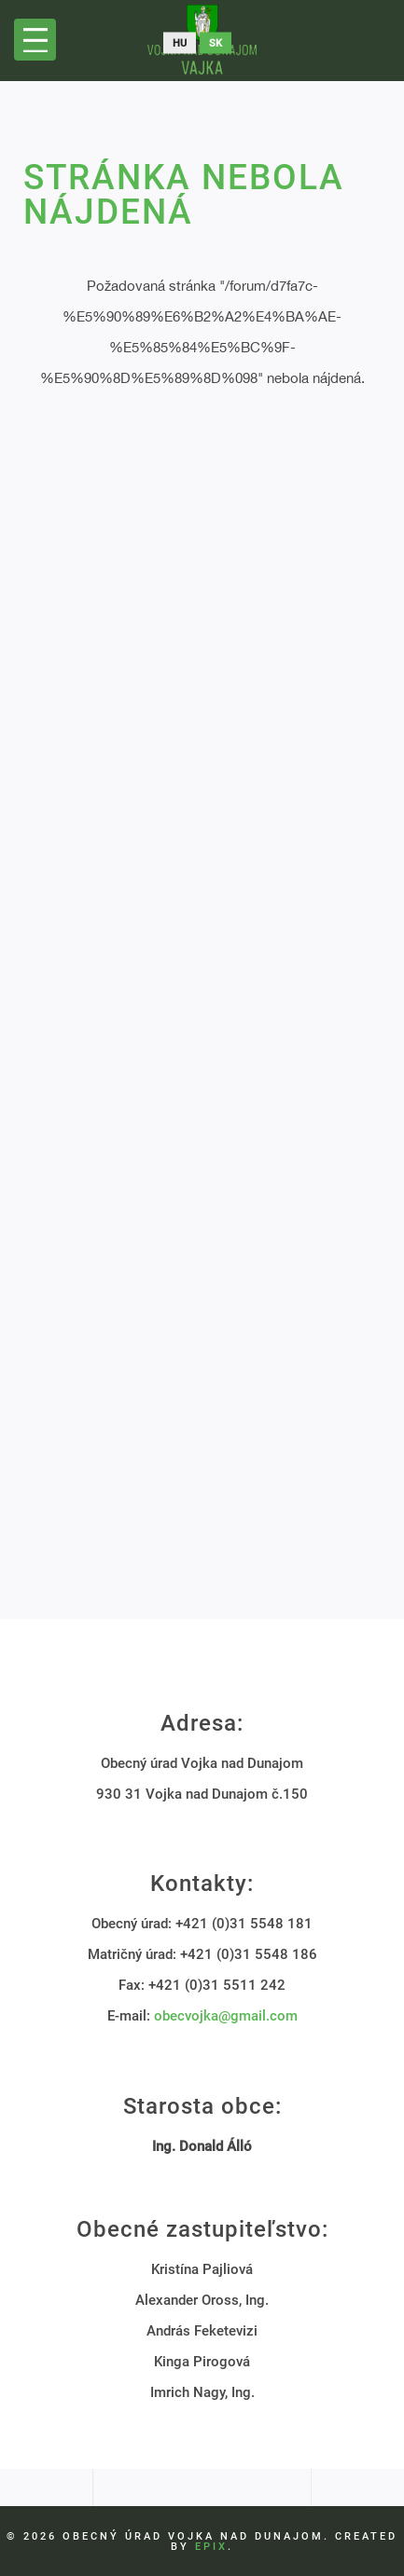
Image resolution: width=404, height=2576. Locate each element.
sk (215, 43)
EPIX (211, 2547)
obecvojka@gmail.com (226, 2015)
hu (180, 43)
